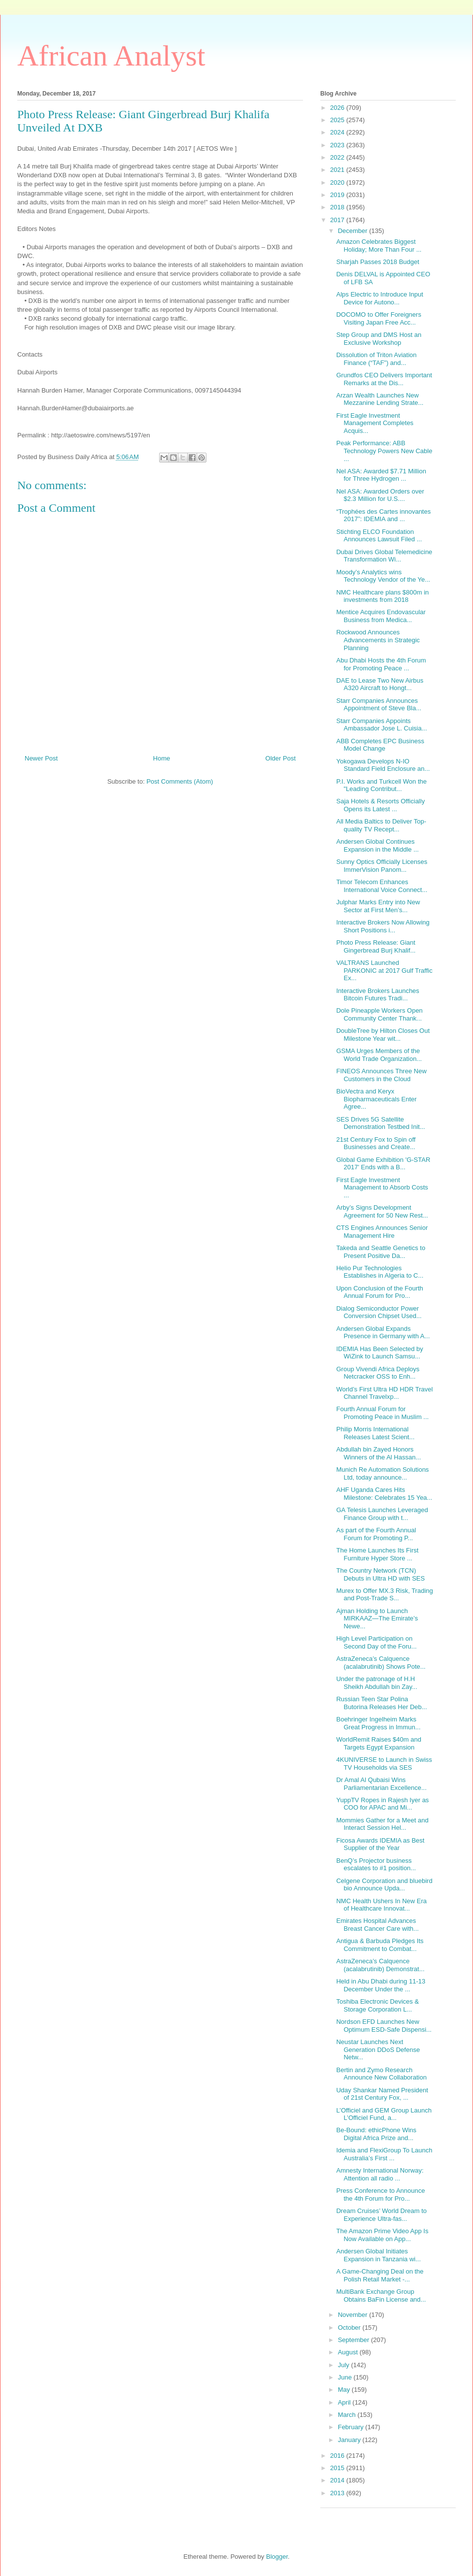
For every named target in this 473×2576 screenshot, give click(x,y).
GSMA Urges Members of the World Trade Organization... (379, 1054)
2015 (338, 2468)
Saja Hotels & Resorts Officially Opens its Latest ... (380, 805)
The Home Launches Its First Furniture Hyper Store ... (377, 1554)
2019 (338, 194)
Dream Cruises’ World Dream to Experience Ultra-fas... (381, 2214)
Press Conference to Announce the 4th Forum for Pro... (380, 2194)
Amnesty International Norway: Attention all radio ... (379, 2174)
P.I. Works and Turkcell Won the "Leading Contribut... (381, 785)
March (348, 2414)
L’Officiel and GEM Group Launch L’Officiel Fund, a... (383, 2114)
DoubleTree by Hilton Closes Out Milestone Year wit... (383, 1034)
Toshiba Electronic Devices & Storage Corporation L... (377, 2005)
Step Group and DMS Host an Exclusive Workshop (378, 338)
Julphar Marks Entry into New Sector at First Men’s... (378, 906)
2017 (338, 220)
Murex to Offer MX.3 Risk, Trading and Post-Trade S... (384, 1594)
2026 (338, 107)
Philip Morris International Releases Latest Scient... (375, 1433)
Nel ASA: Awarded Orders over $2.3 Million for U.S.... (380, 495)
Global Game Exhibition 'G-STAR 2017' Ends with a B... (383, 1163)
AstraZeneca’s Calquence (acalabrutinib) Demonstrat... (380, 1965)
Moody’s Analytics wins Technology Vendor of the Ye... (383, 576)
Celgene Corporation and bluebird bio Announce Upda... (384, 1884)
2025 (338, 120)
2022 (338, 157)
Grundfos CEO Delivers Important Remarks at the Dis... (384, 379)
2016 (338, 2455)
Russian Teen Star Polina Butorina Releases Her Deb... (381, 1703)
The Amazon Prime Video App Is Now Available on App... (382, 2235)
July (344, 2365)
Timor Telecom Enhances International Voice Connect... (381, 885)
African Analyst (111, 55)
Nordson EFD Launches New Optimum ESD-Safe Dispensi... (383, 2025)
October (350, 2327)
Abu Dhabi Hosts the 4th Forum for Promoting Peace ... (381, 664)
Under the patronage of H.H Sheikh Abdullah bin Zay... (376, 1682)
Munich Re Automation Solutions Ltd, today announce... (382, 1473)
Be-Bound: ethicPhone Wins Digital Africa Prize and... (376, 2134)
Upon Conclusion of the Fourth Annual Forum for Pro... (379, 1292)
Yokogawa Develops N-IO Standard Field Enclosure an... (383, 765)
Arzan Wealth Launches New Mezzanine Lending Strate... (379, 399)
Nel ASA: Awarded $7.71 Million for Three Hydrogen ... (381, 475)
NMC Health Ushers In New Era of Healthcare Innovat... (381, 1905)
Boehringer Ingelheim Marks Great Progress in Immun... (378, 1723)
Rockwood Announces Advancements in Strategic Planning (378, 639)
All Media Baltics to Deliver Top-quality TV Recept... (381, 825)
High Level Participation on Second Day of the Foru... (376, 1642)
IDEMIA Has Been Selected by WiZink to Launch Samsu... (379, 1352)
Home (161, 758)
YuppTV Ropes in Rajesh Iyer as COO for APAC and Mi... (382, 1804)
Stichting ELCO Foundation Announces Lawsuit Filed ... (379, 535)
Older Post (281, 758)
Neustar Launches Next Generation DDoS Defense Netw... (378, 2049)
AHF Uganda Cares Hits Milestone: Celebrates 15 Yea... (384, 1493)
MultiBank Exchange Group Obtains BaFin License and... (381, 2295)
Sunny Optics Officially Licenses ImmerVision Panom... (381, 865)
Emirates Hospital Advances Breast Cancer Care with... (377, 1924)
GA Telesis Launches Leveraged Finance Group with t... (382, 1513)
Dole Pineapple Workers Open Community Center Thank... (379, 1014)
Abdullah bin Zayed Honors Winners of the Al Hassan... (378, 1453)
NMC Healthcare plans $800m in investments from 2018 (382, 596)
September (354, 2340)
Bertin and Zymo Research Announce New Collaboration (381, 2073)
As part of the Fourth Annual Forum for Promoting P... (376, 1534)
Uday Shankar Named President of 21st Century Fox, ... (382, 2094)
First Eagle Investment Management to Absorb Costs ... (382, 1187)
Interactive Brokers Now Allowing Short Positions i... (382, 926)
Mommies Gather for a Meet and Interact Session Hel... (382, 1824)
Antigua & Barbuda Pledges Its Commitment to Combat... (379, 1944)
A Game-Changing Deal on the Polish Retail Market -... (379, 2275)
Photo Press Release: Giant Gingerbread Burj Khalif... (375, 946)
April (345, 2402)
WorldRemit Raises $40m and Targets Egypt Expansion (378, 1743)
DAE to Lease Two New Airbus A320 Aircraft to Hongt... (379, 684)
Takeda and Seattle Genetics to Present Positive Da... (380, 1251)
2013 (338, 2493)
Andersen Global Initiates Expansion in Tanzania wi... (378, 2255)
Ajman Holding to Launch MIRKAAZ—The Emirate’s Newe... (377, 1618)
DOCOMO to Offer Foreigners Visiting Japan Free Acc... (378, 318)
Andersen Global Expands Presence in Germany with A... (383, 1332)
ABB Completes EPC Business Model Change (380, 745)
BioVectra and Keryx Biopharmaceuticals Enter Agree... (376, 1099)
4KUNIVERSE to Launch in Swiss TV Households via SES (384, 1763)
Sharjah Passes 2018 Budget (377, 261)
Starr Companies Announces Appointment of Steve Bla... (378, 704)
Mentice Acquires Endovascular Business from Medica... (380, 616)
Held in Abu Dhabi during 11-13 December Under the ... (380, 1985)
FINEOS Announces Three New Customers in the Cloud (381, 1075)
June (346, 2377)
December (354, 230)
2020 (338, 182)
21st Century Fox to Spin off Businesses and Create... (375, 1143)
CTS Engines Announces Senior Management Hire (382, 1231)
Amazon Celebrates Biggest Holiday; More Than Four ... (378, 245)
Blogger (277, 2556)
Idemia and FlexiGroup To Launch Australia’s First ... (384, 2154)
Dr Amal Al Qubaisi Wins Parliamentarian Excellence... (381, 1783)
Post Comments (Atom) (179, 781)
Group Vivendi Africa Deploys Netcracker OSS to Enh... (377, 1373)
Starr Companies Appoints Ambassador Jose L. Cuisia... (381, 724)
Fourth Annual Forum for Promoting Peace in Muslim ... (382, 1412)
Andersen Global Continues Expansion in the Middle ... (377, 845)
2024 (338, 132)
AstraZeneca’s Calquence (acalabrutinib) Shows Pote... (380, 1662)
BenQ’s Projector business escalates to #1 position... (376, 1864)
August (349, 2352)
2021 (338, 169)
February (352, 2427)
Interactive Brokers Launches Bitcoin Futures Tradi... (377, 994)
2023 (338, 145)
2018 (338, 207)
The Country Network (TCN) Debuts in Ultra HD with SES (380, 1574)
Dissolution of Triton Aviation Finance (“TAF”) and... (376, 358)
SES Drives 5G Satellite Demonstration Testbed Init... (380, 1123)
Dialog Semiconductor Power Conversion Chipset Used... (378, 1312)
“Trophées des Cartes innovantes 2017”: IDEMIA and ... (383, 515)
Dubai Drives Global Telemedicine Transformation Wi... (384, 555)
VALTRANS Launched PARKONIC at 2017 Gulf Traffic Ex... (384, 970)
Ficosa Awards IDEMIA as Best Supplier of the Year (380, 1844)
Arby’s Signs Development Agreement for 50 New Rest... (382, 1211)
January (350, 2440)
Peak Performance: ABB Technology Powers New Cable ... (384, 450)
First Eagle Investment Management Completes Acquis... (374, 423)
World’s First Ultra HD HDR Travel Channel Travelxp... (384, 1393)
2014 (338, 2480)
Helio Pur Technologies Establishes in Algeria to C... (379, 1272)
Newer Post (41, 758)
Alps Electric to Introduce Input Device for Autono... (379, 298)
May (345, 2389)
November (354, 2314)
